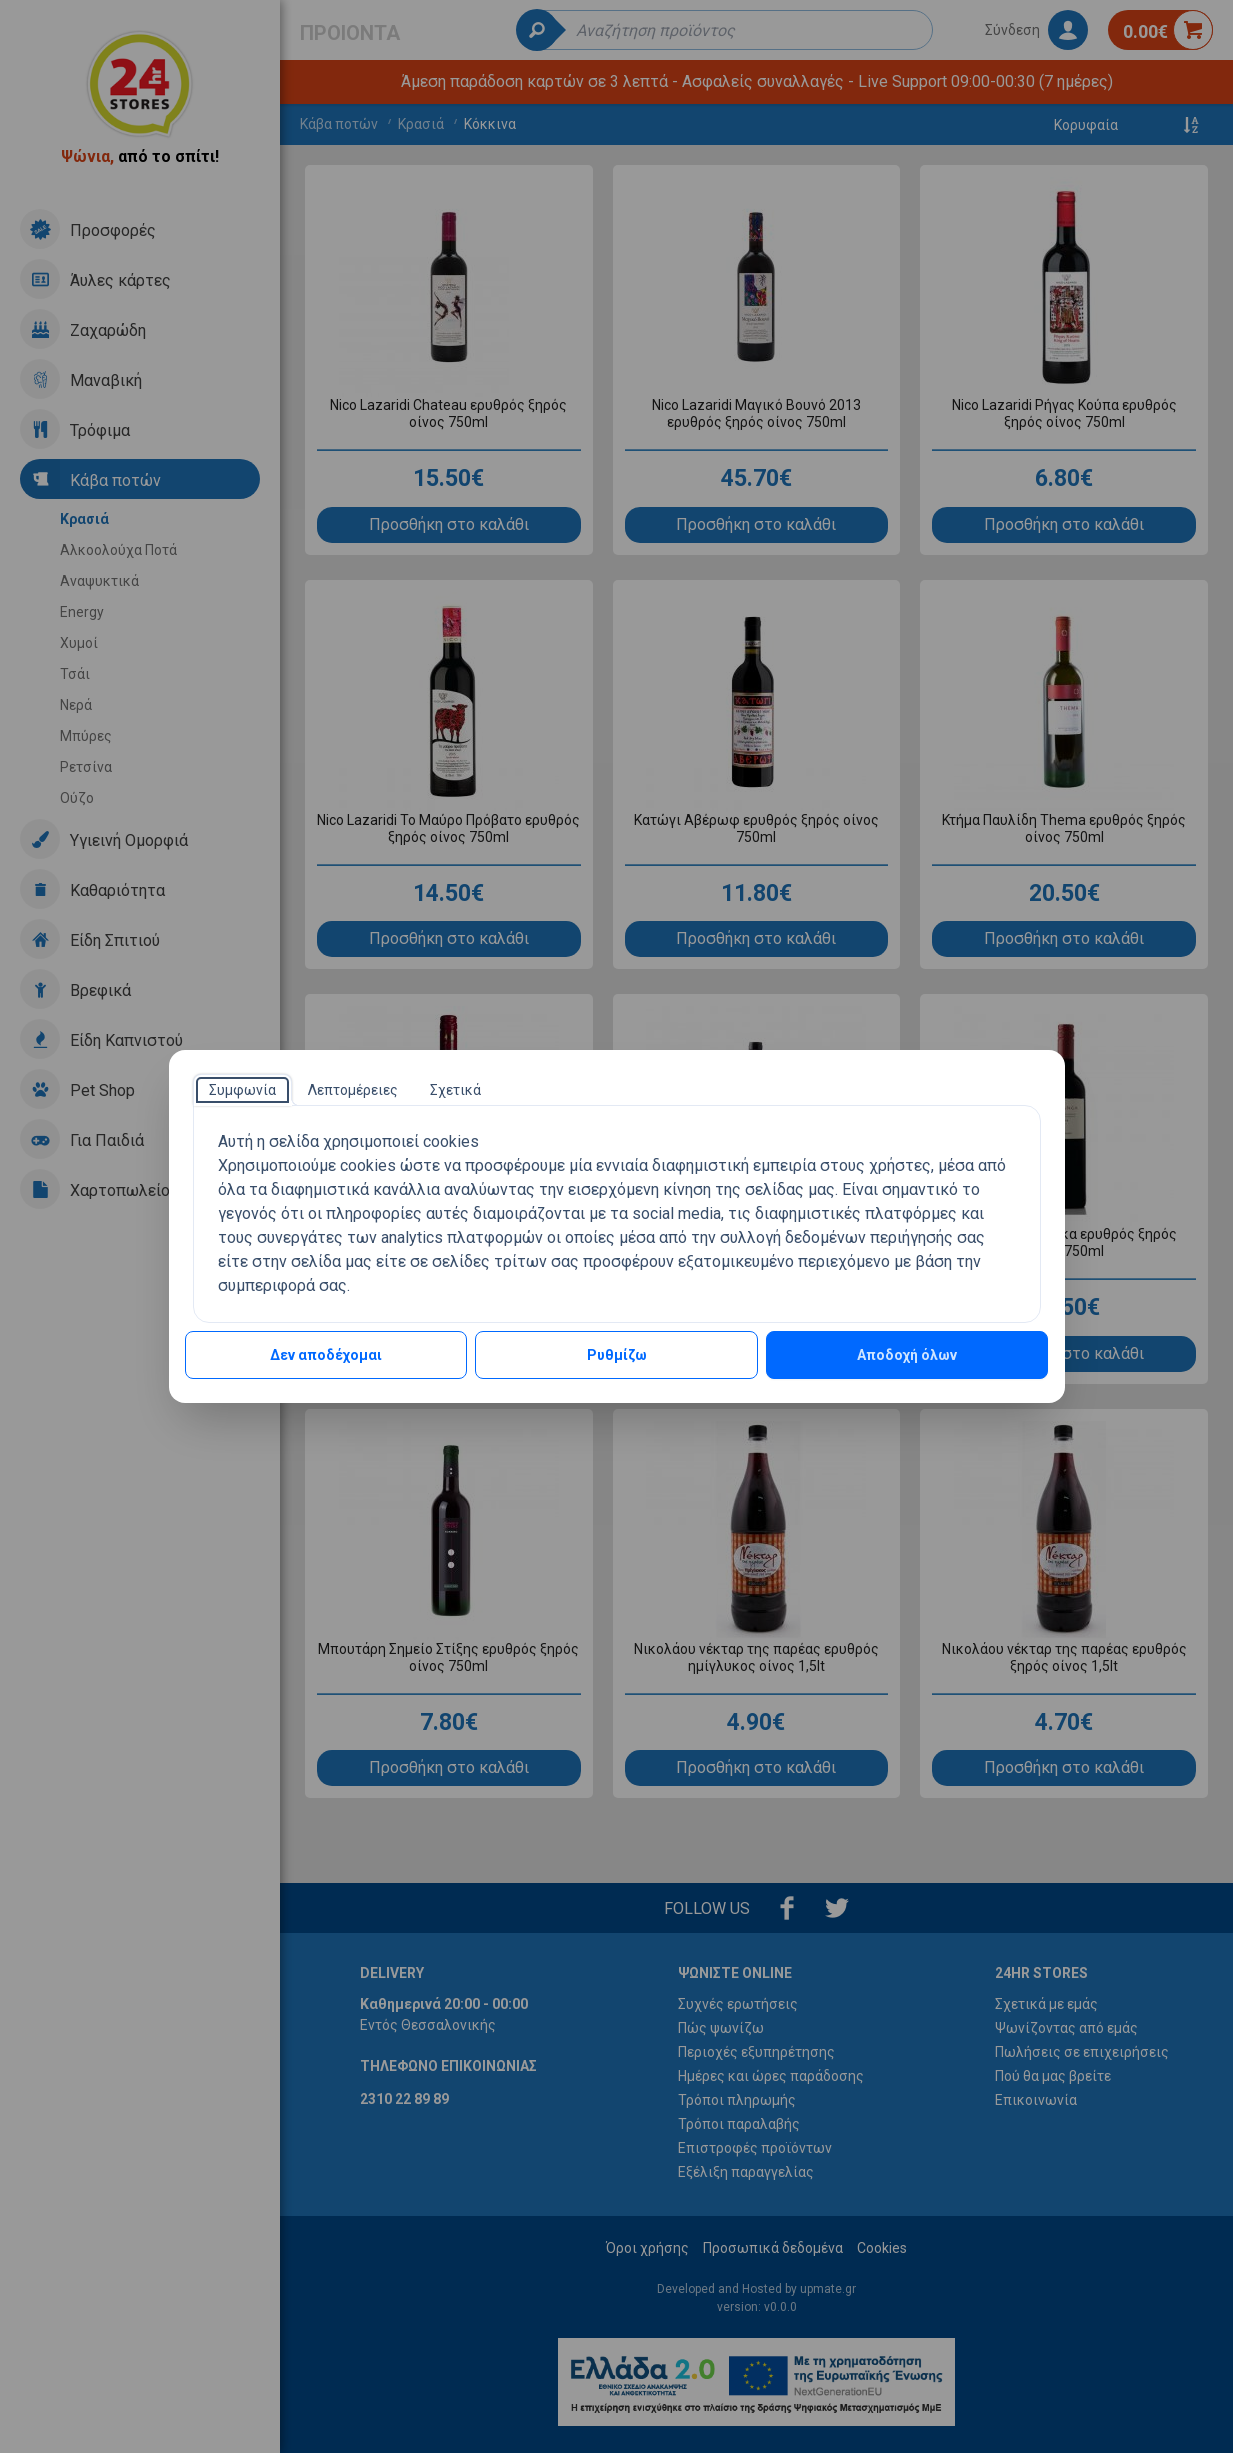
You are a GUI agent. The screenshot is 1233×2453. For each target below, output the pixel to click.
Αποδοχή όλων (907, 1355)
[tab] (242, 1090)
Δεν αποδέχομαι (326, 1355)
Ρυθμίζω (617, 1355)
